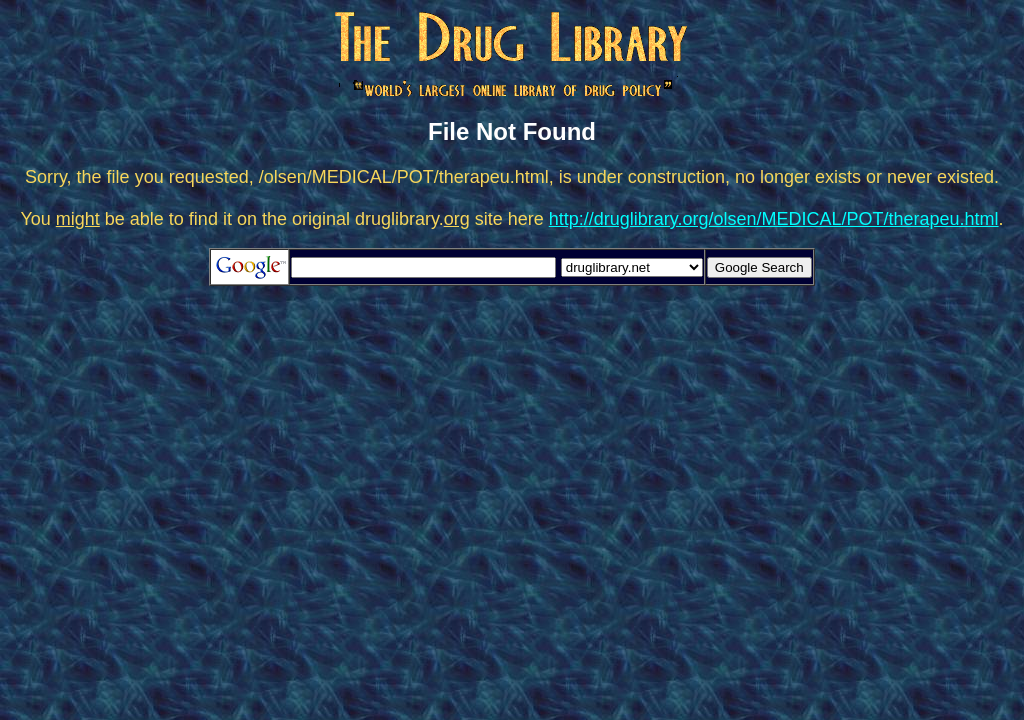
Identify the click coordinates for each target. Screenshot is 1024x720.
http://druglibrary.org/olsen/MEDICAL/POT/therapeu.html (774, 219)
